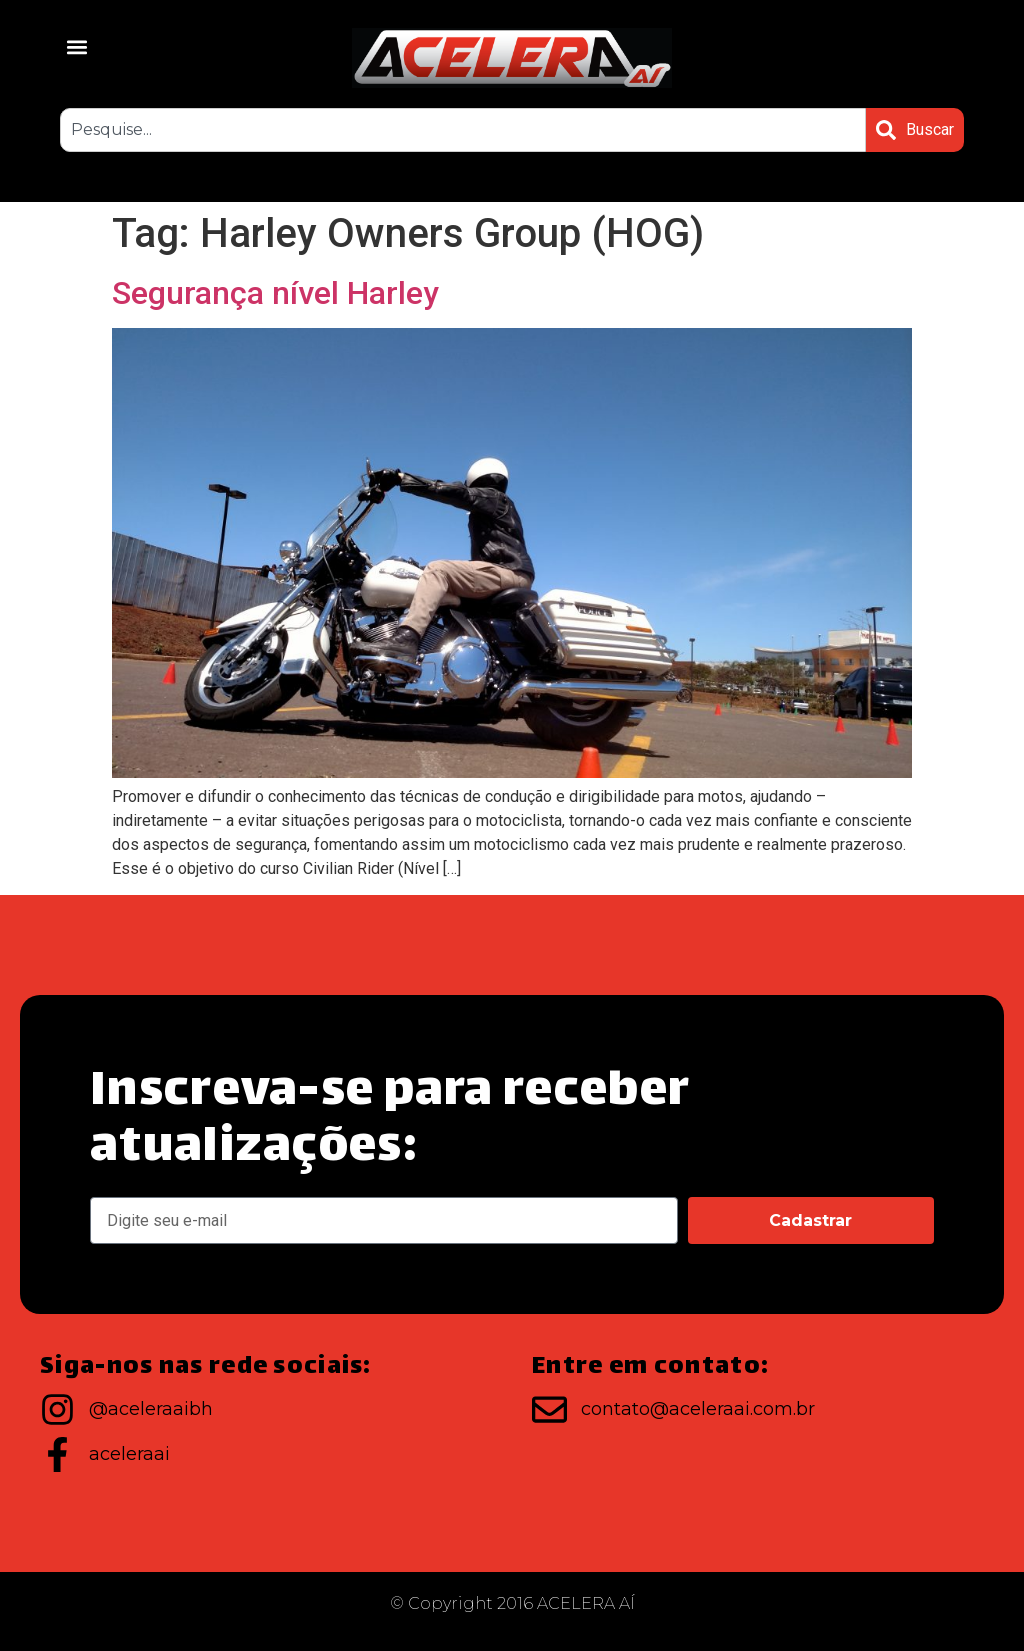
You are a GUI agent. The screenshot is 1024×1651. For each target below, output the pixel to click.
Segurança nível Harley (275, 293)
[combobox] (463, 130)
